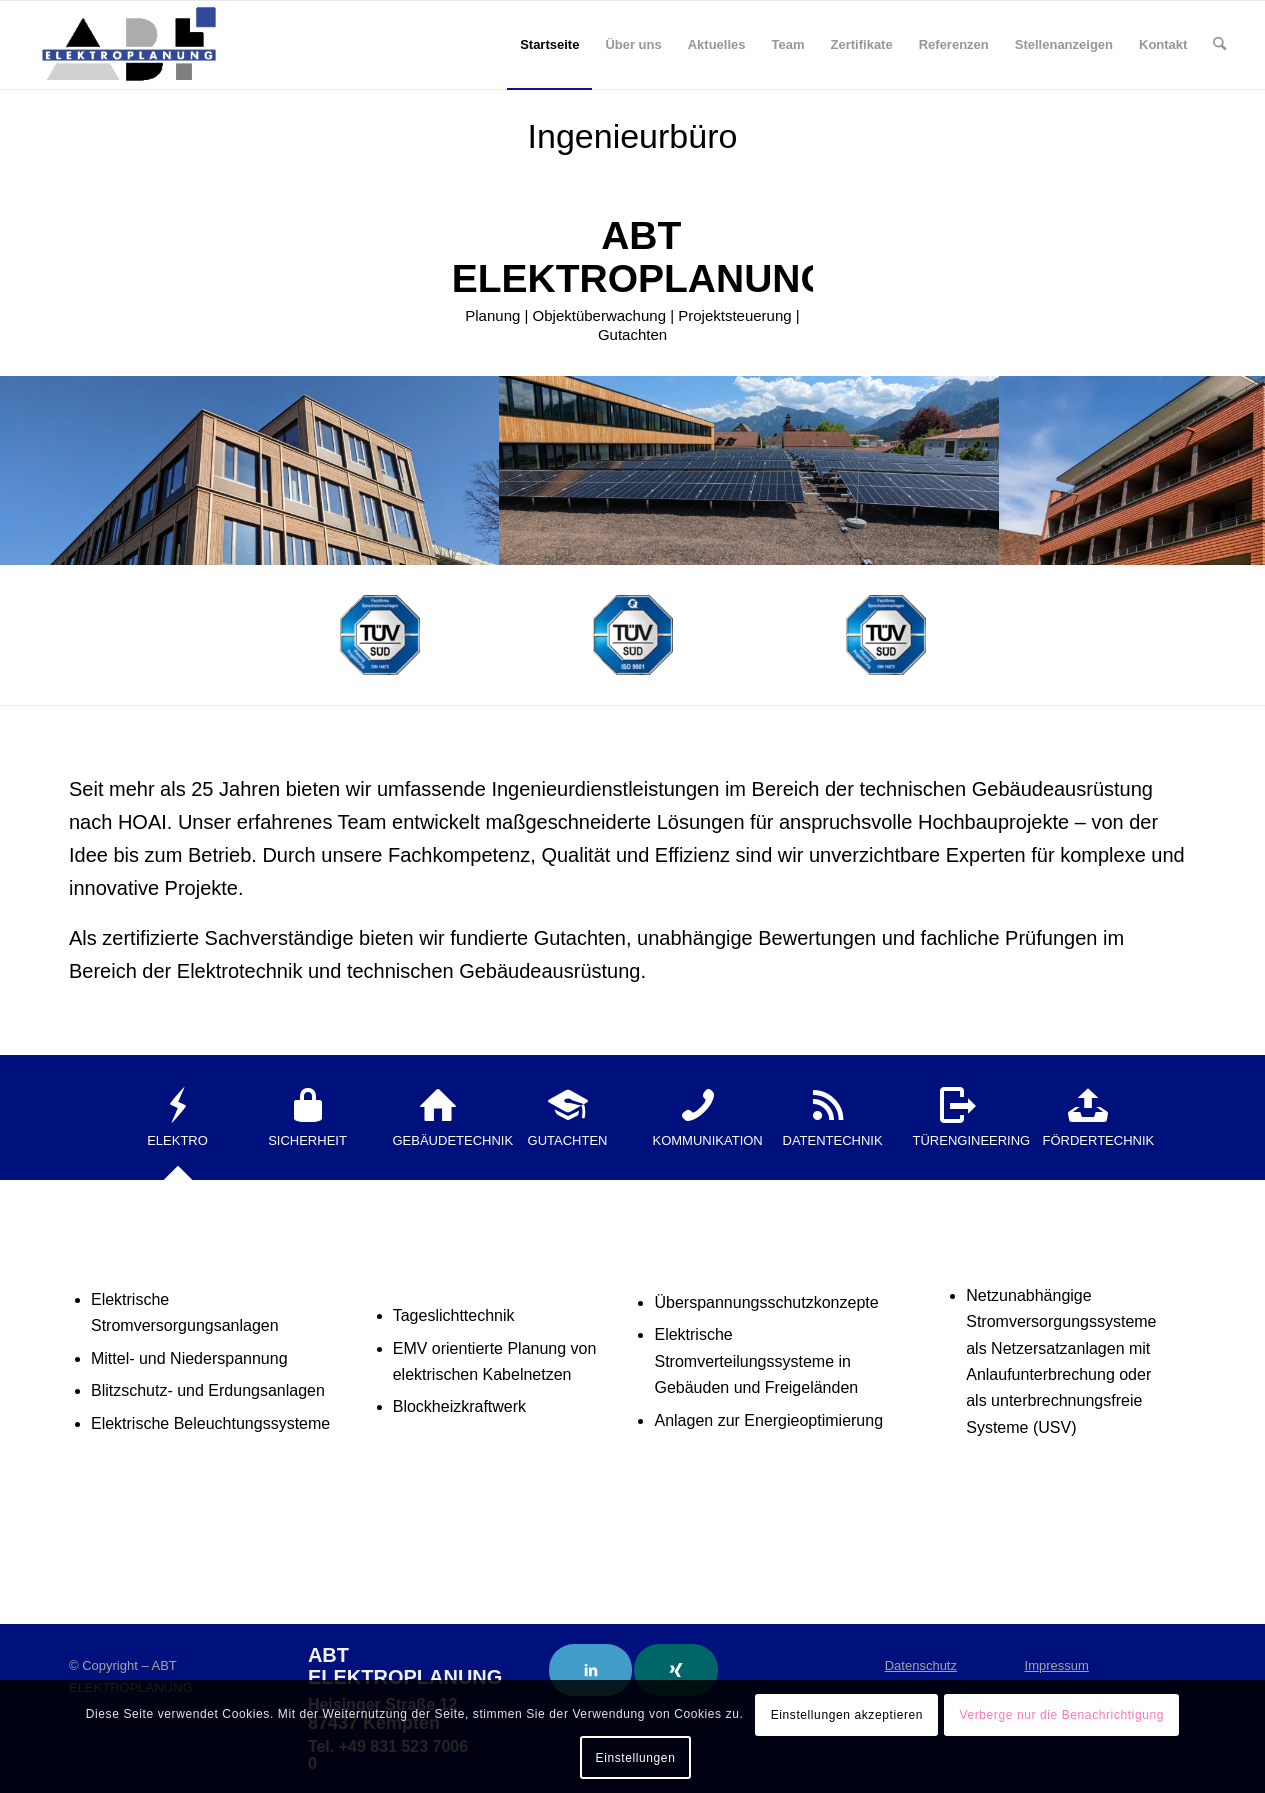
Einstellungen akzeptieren (847, 1715)
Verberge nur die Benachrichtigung (1061, 1715)
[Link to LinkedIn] (591, 1669)
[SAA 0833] (380, 635)
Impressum (1057, 1665)
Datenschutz (921, 1665)
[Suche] (1219, 45)
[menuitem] (549, 45)
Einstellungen (636, 1758)
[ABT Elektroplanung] (129, 45)
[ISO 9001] (633, 635)
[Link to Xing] (676, 1669)
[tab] (178, 1124)
